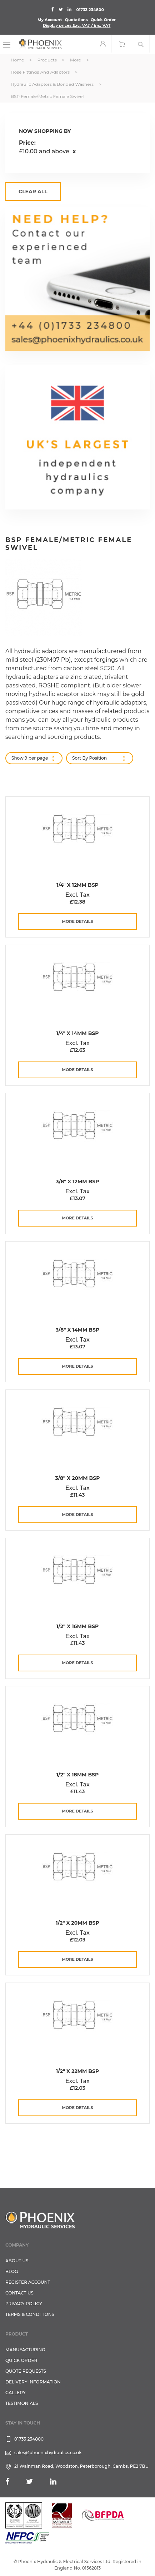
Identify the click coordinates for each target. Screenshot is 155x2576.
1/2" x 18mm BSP (77, 1774)
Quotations (76, 19)
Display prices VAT (77, 25)
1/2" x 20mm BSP (77, 1923)
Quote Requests (25, 2371)
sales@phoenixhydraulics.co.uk (48, 2452)
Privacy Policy (23, 2303)
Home (18, 60)
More (76, 60)
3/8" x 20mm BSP (77, 1478)
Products (47, 60)
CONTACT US (19, 2293)
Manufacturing (25, 2349)
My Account (50, 19)
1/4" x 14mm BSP (77, 1033)
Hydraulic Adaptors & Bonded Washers (53, 84)
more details (77, 921)
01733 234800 (90, 9)
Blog (11, 2271)
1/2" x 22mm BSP (77, 2071)
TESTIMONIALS (21, 2403)
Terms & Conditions (29, 2314)
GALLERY (15, 2392)
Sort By (80, 758)
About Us (17, 2260)
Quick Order (103, 19)
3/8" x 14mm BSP (77, 1330)
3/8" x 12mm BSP (77, 1181)
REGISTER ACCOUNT (27, 2282)
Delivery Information (33, 2381)
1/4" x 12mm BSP (77, 885)
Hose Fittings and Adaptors (41, 72)
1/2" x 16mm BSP (77, 1626)
